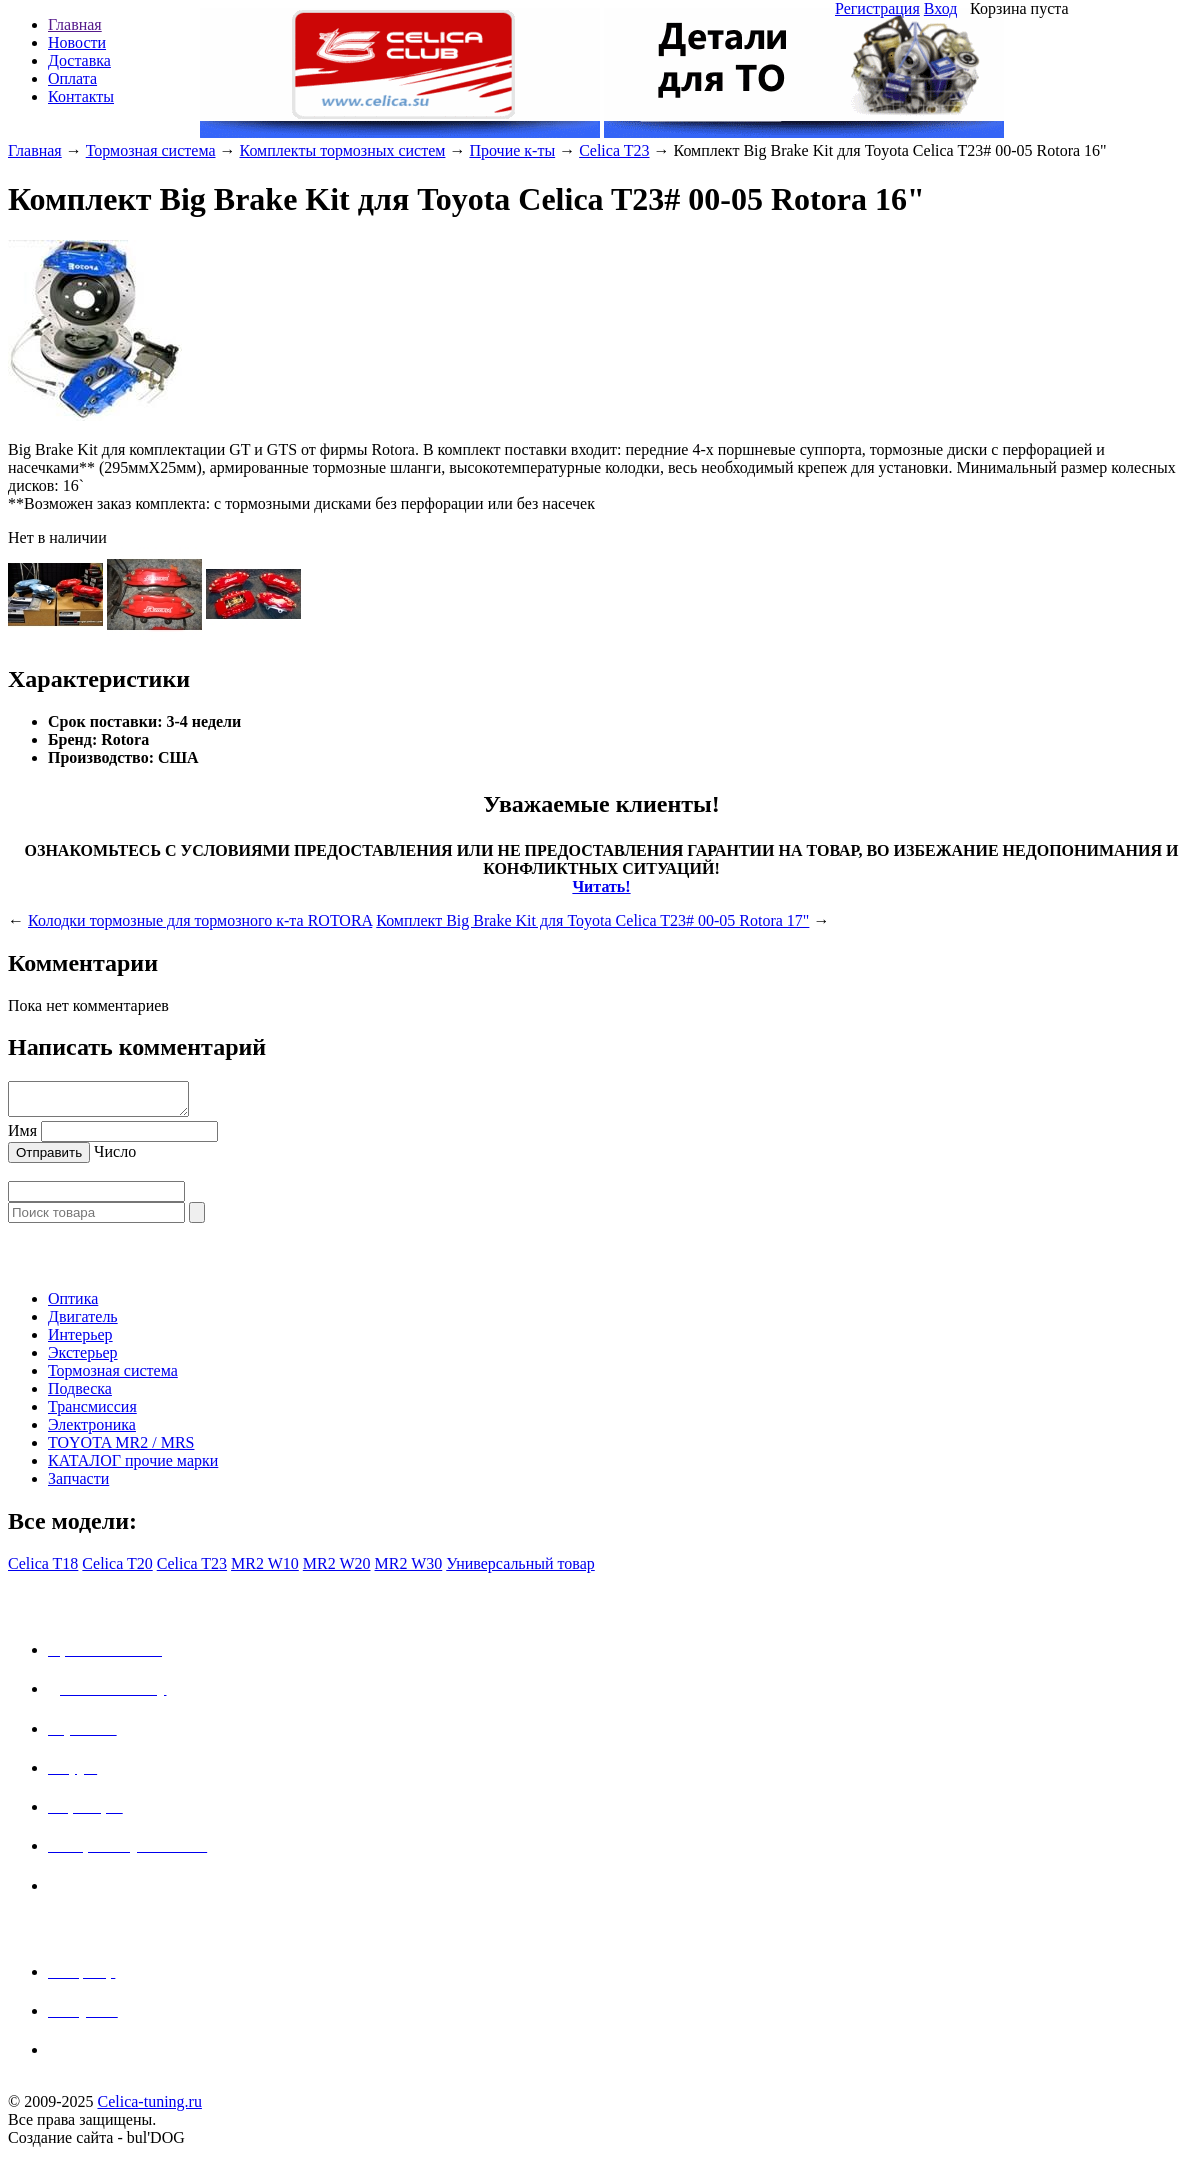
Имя (22, 1136)
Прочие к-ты (512, 150)
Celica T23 (614, 150)
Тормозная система (151, 150)
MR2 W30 (409, 1569)
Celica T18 (43, 1569)
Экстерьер (83, 1358)
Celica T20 (117, 1569)
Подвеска (80, 1394)
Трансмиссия (92, 1412)
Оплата (72, 78)
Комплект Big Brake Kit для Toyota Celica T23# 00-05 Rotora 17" (592, 920)
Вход (941, 8)
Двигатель (83, 1322)
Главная (75, 24)
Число (115, 1157)
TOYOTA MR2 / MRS (121, 1448)
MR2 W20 (337, 1569)
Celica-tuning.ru (149, 2107)
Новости (77, 42)
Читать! (601, 886)
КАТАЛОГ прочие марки (133, 1466)
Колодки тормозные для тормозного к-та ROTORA (200, 920)
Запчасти (78, 1484)
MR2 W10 (265, 1569)
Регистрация (877, 8)
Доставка (79, 60)
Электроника (92, 1430)
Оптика (73, 1304)
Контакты (81, 96)
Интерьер (80, 1340)
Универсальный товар (520, 1569)
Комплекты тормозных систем (343, 150)
